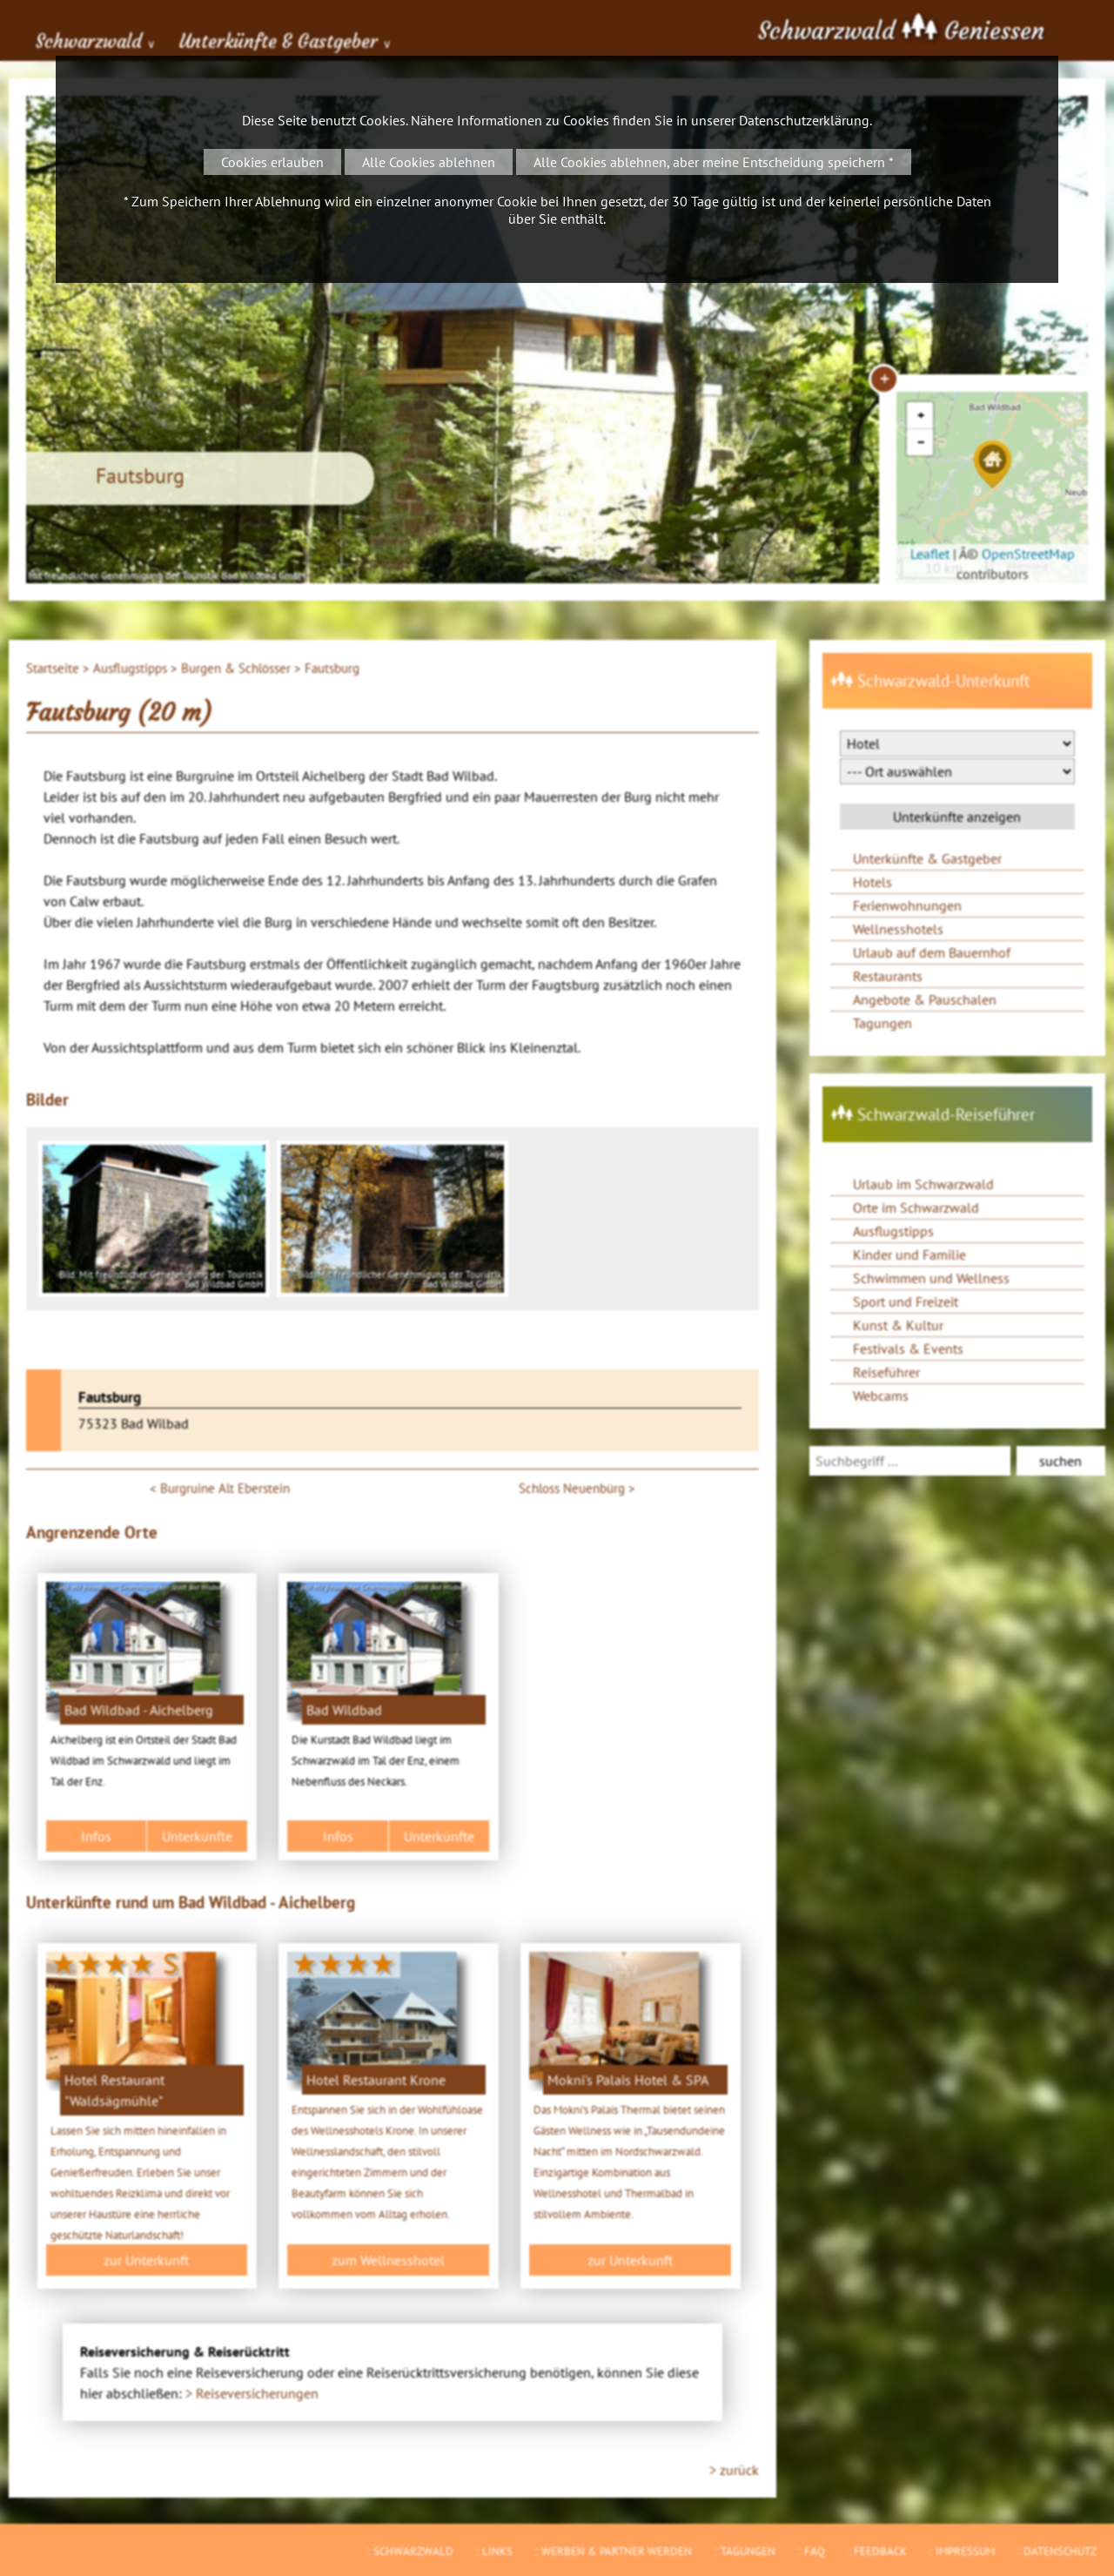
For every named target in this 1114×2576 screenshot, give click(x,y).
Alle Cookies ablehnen (428, 162)
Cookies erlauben (272, 162)
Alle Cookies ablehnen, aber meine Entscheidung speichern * (714, 162)
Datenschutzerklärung (804, 120)
